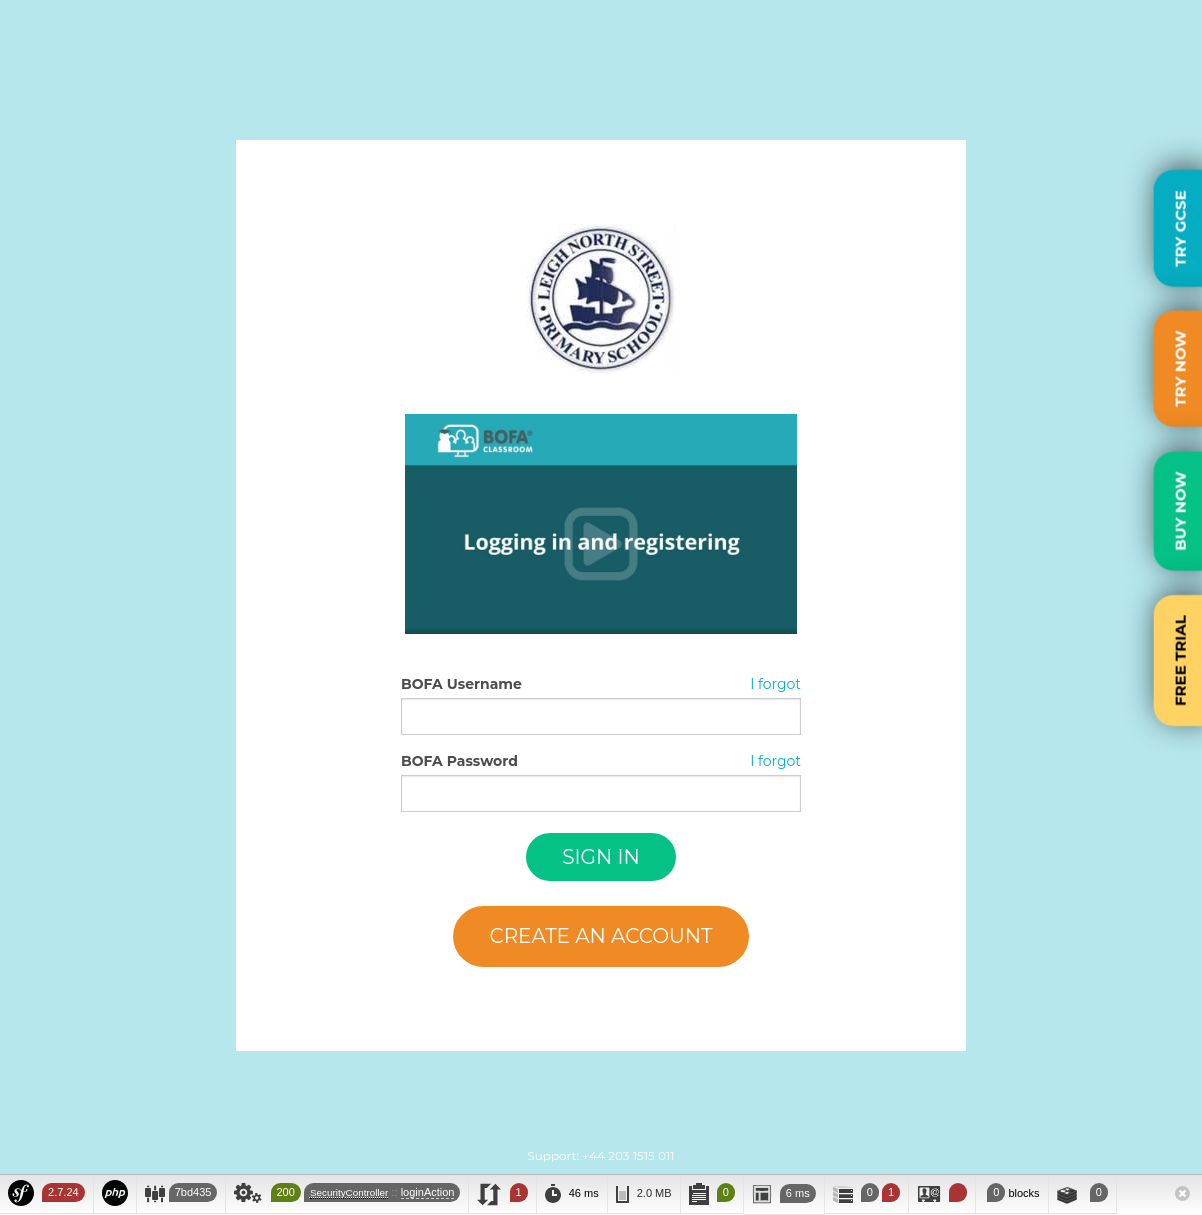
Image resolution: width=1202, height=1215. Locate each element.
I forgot (775, 684)
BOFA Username (461, 684)
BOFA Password (459, 761)
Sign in (601, 857)
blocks (1011, 1192)
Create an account (600, 936)
